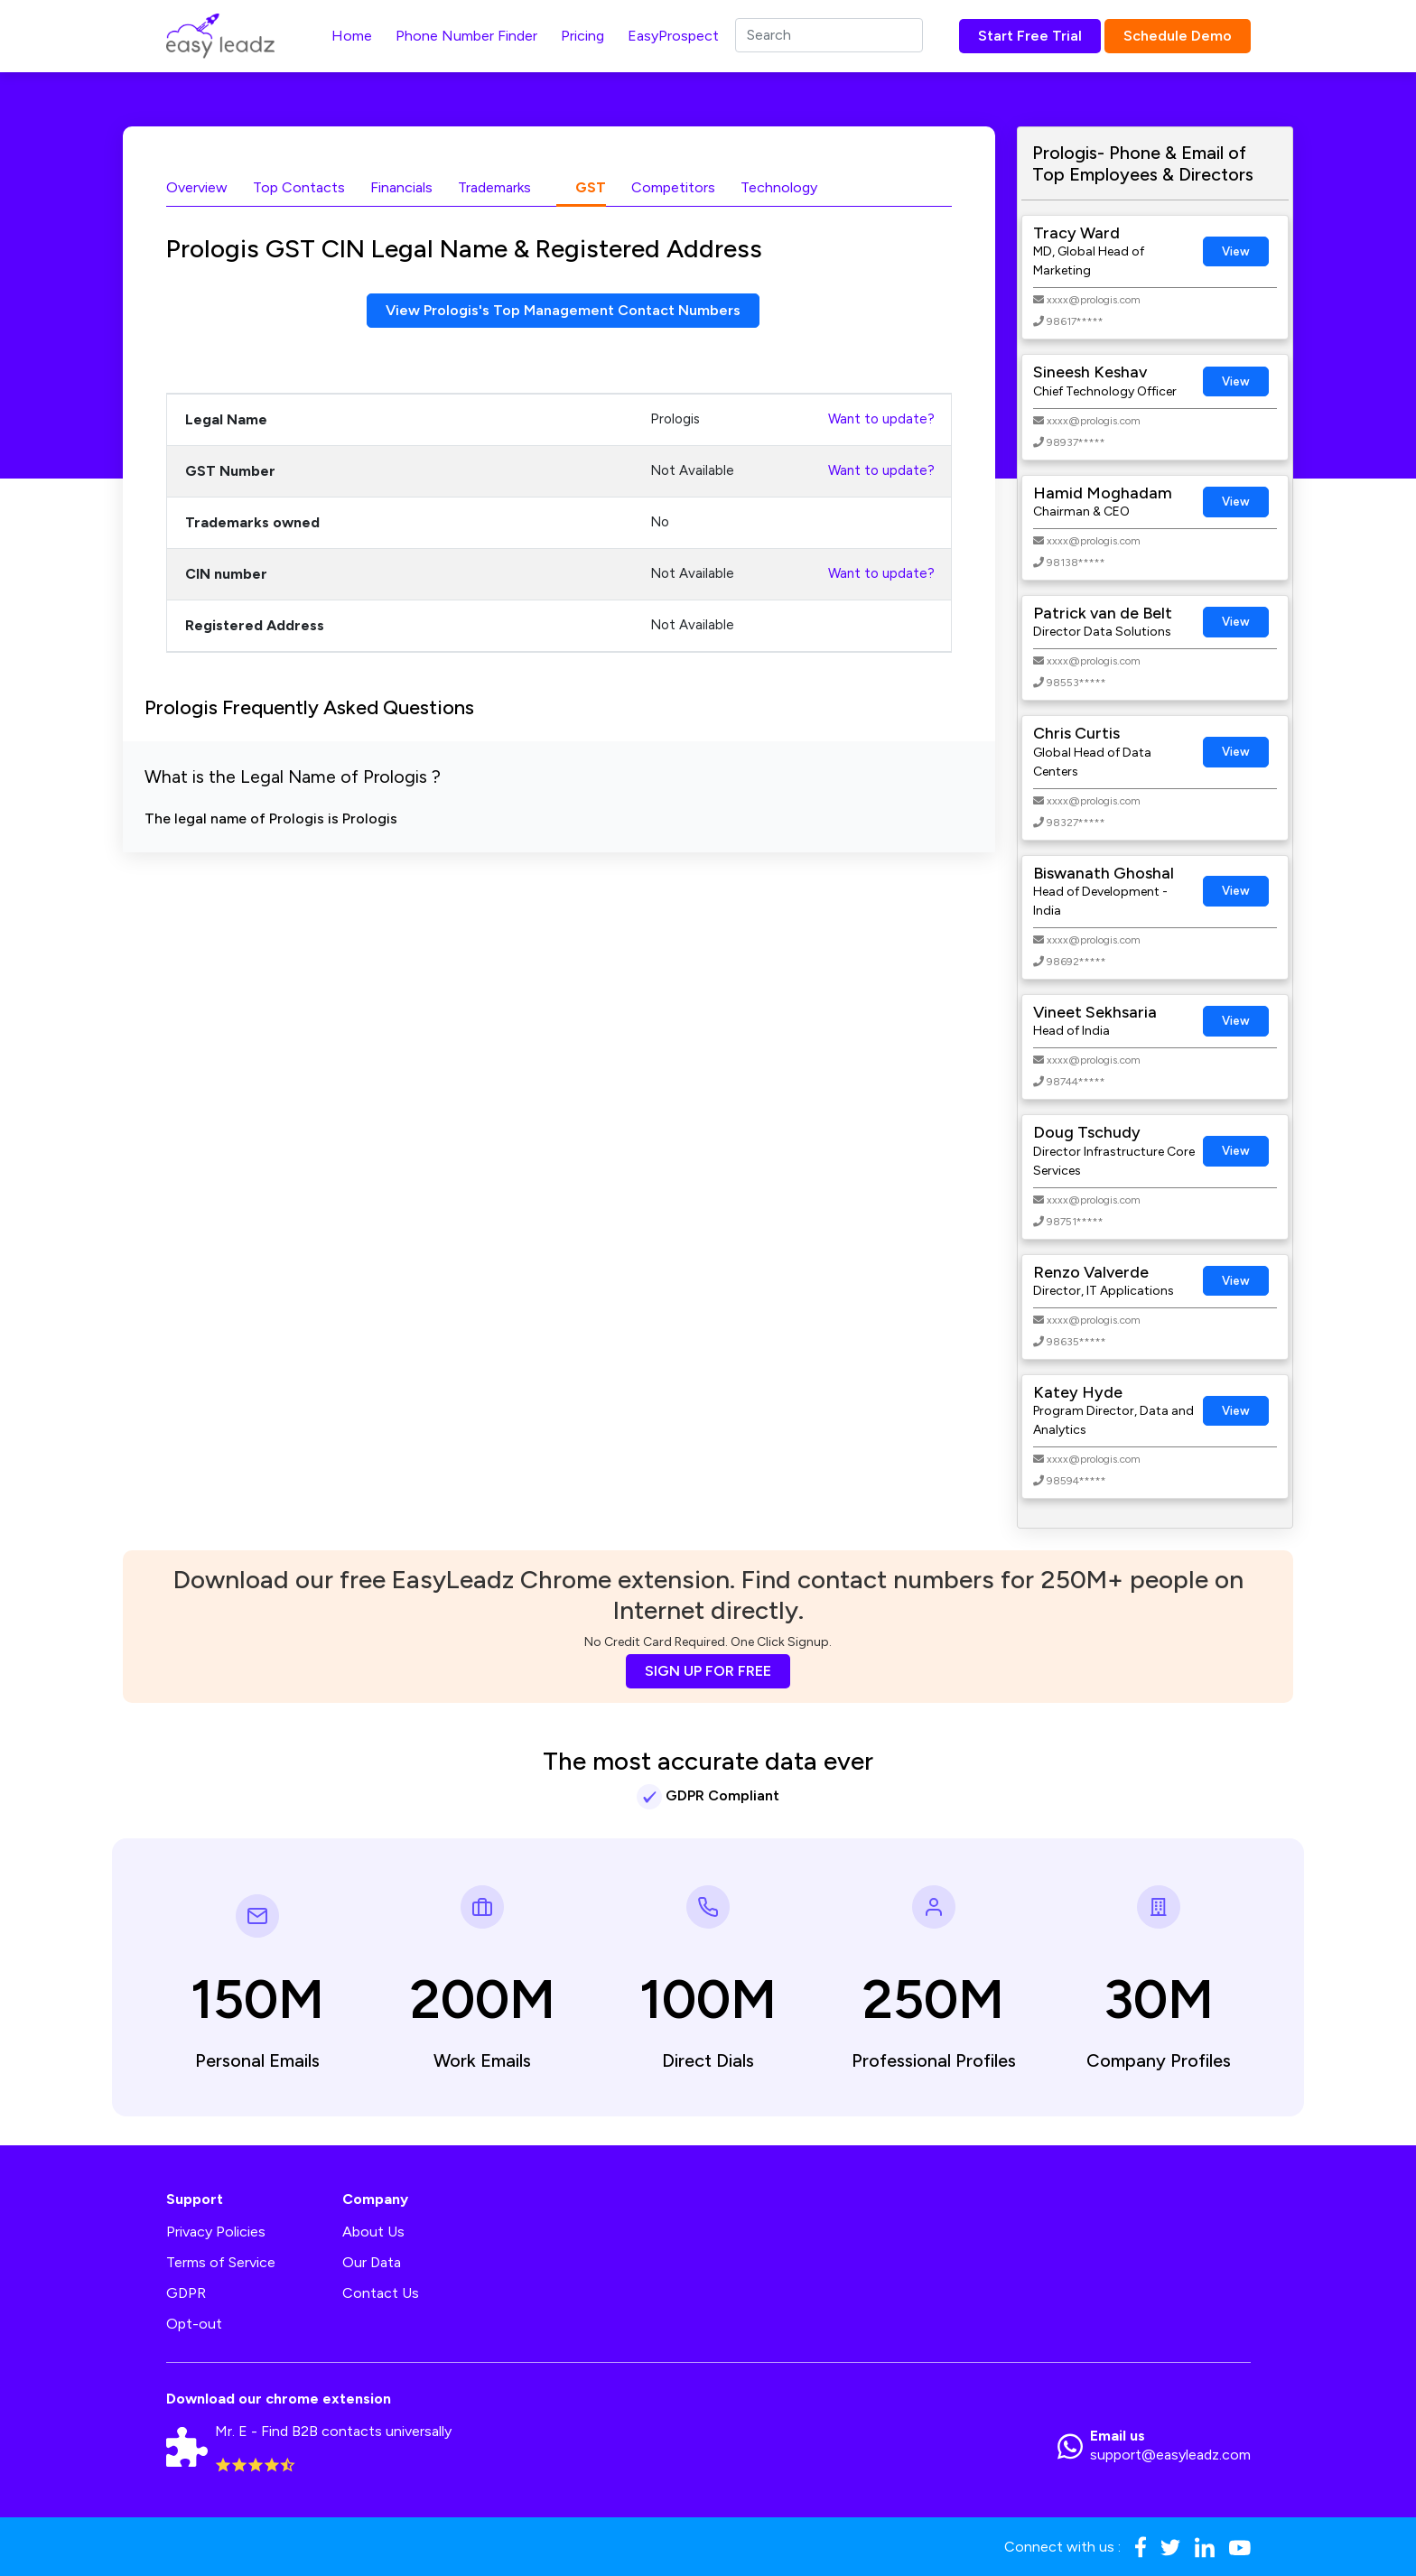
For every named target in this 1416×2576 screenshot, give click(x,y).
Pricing (582, 35)
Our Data (371, 2262)
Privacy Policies (216, 2231)
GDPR (186, 2293)
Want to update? (881, 419)
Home (351, 35)
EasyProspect (673, 35)
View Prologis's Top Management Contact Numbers (563, 310)
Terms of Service (220, 2262)
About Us (373, 2231)
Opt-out (194, 2323)
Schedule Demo (1177, 35)
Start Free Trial (1030, 35)
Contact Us (380, 2293)
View (1236, 251)
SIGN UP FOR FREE (708, 1670)
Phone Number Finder (466, 35)
